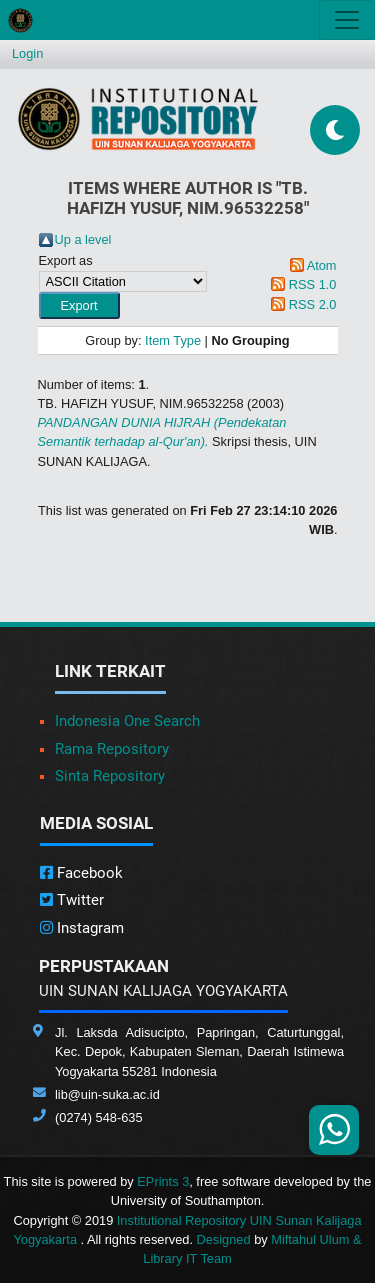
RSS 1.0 (313, 284)
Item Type (173, 340)
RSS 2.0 (313, 304)
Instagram (82, 928)
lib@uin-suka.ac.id (107, 1094)
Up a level (83, 239)
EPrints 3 (163, 1181)
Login (27, 53)
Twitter (72, 900)
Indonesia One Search (127, 721)
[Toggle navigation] (347, 20)
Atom (322, 265)
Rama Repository (112, 749)
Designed (224, 1239)
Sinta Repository (110, 776)
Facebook (81, 873)
